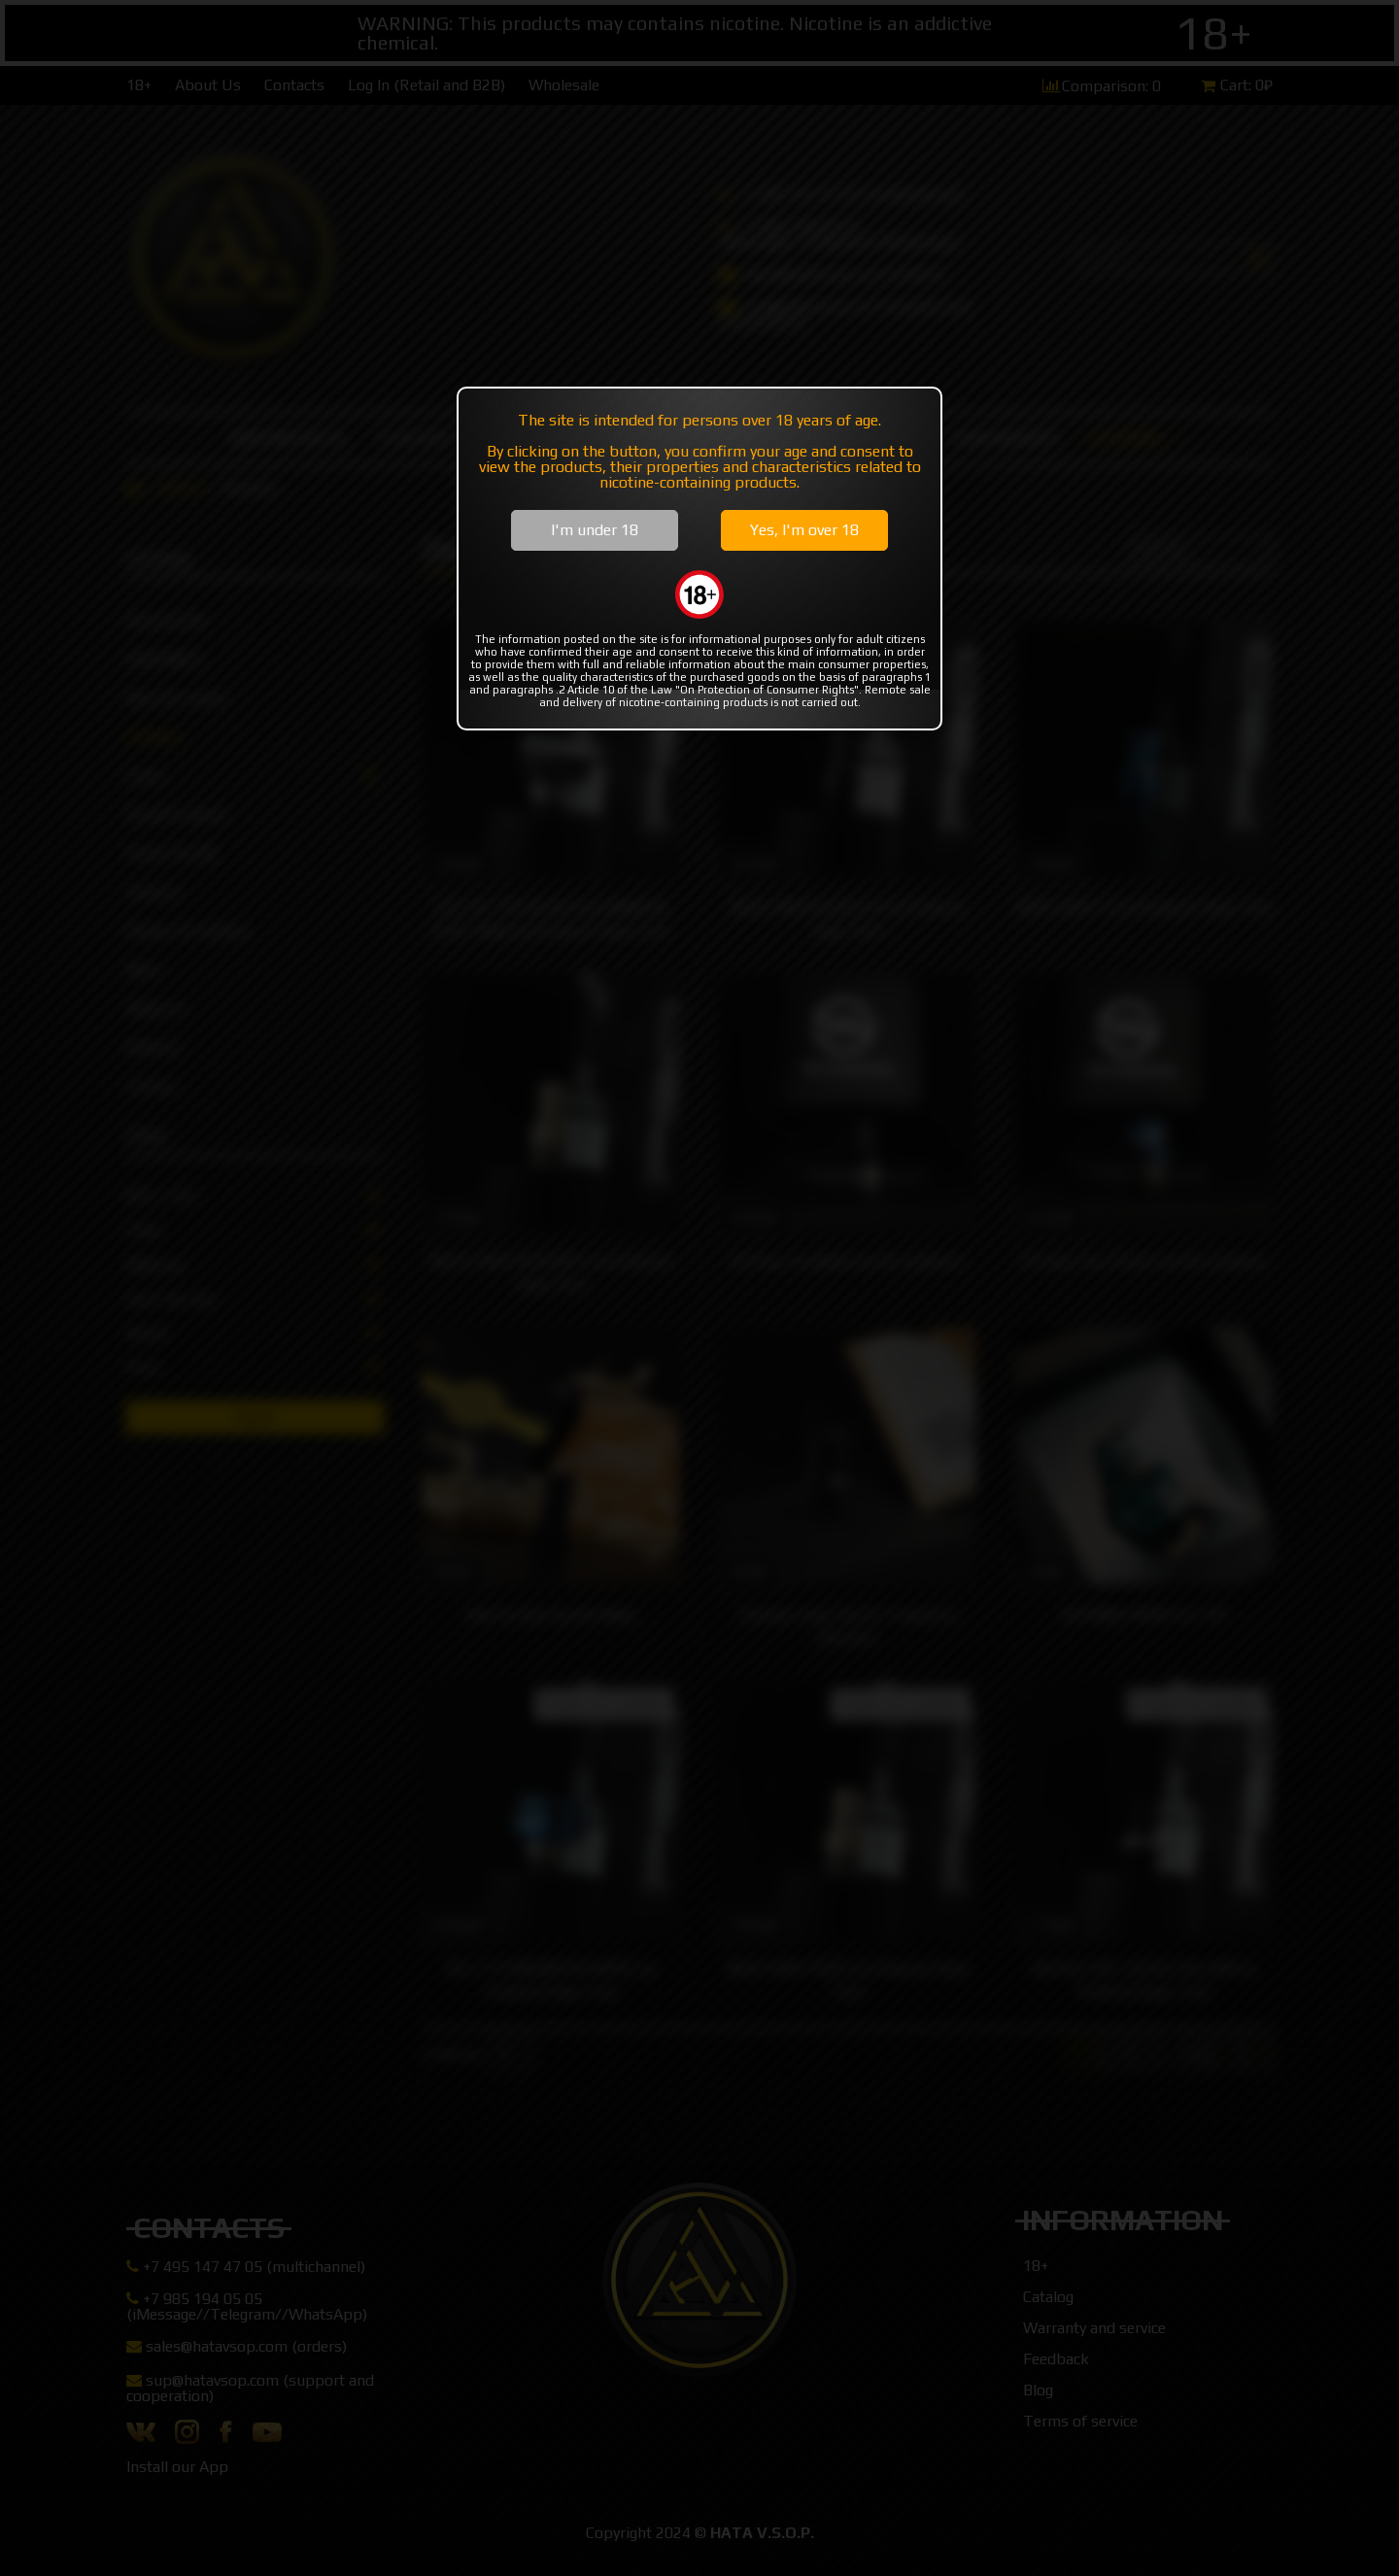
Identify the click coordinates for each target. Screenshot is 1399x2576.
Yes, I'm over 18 (804, 530)
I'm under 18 (594, 530)
